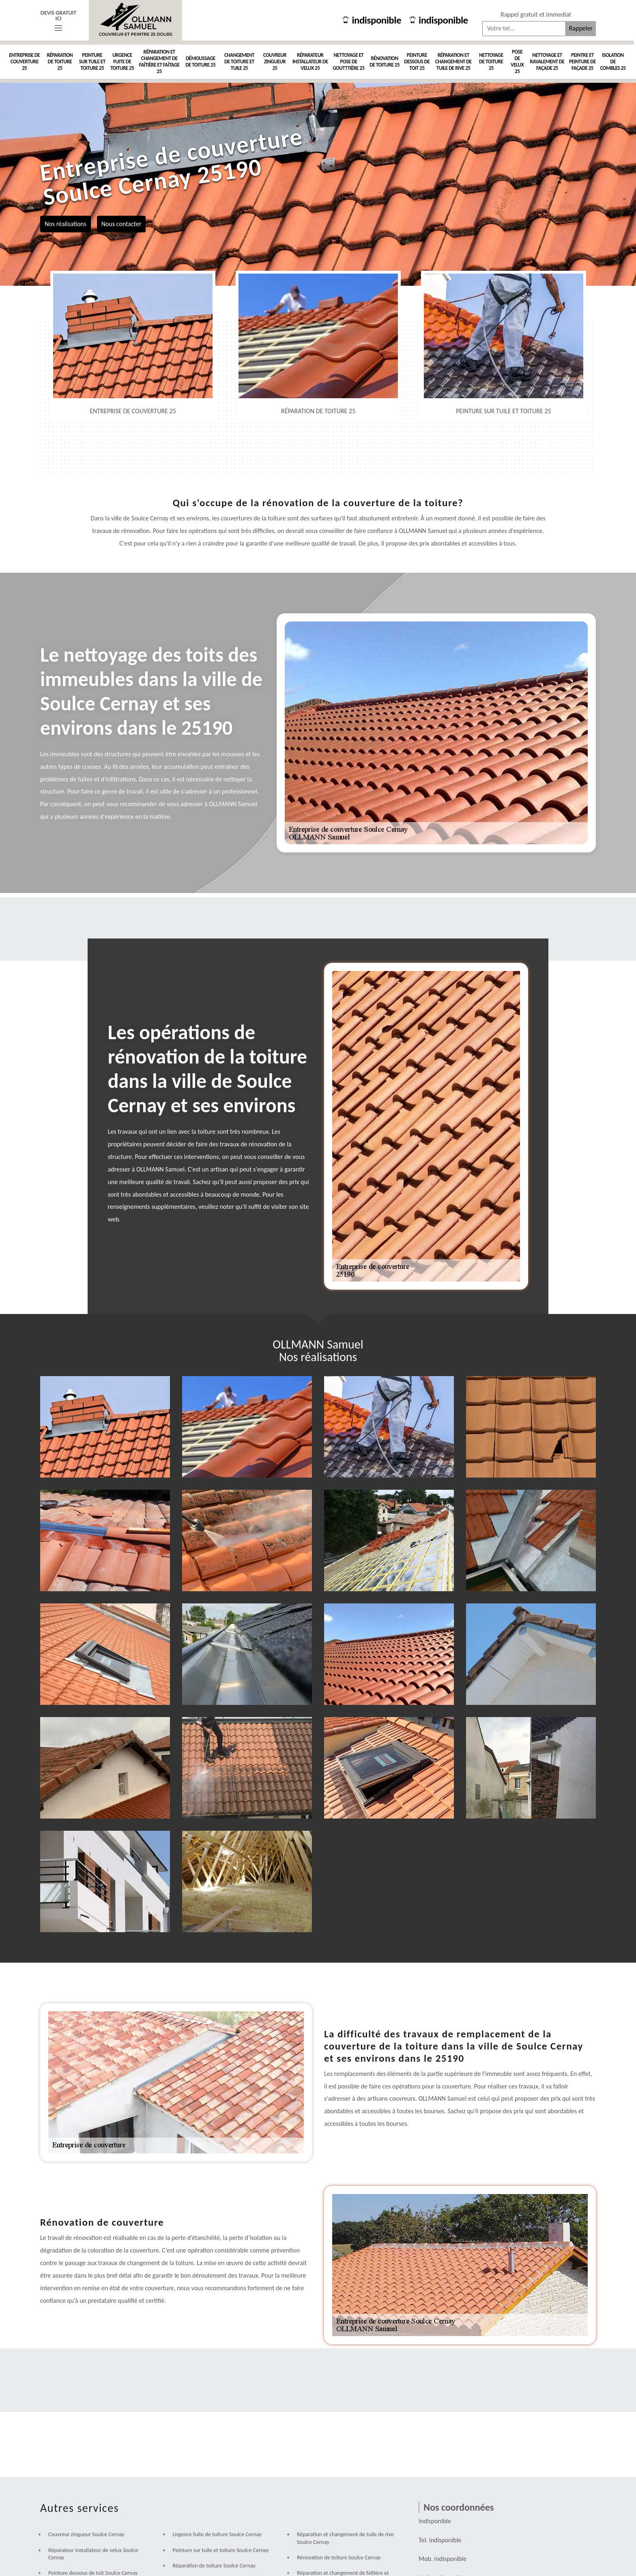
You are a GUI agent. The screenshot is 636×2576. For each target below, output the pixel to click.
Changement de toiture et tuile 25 (239, 61)
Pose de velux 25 (517, 61)
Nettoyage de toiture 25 (491, 61)
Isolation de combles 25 (612, 61)
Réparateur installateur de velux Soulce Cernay (93, 2554)
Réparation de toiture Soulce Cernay (214, 2565)
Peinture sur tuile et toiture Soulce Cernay (220, 2550)
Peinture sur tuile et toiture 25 (92, 61)
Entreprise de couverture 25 (24, 61)
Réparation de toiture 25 (60, 61)
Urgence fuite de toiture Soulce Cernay (216, 2534)
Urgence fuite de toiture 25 (122, 61)
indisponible (371, 20)
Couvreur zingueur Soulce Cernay (86, 2534)
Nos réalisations (65, 223)
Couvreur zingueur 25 (274, 61)
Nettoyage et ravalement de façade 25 (547, 61)
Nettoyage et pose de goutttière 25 (348, 61)
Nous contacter (121, 223)
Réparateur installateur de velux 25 (310, 61)
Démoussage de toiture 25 (200, 61)
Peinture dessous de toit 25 (417, 61)
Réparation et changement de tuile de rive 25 (453, 61)
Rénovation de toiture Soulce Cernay (339, 2557)
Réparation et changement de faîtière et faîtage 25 (159, 61)
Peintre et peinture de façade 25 (582, 61)
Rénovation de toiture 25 (385, 61)
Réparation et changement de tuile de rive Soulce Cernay (345, 2538)
